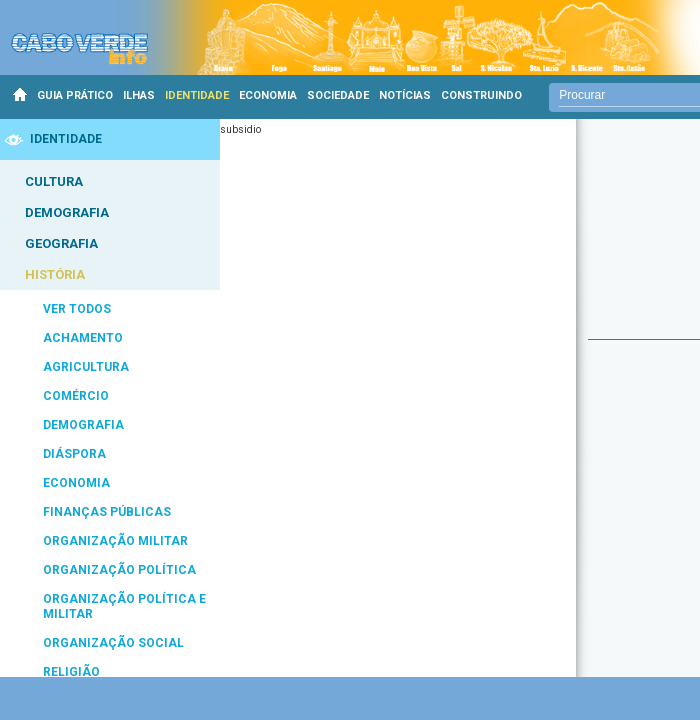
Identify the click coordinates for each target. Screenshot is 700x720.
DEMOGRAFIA (67, 212)
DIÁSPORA (74, 454)
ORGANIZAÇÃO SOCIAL (113, 643)
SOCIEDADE (338, 95)
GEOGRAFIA (61, 243)
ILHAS (139, 95)
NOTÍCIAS (405, 95)
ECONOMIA (268, 95)
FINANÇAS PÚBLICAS (107, 512)
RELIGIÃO (71, 672)
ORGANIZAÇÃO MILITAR (115, 541)
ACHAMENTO (83, 338)
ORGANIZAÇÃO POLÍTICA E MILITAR (124, 606)
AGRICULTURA (86, 367)
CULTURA (54, 181)
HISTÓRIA (55, 274)
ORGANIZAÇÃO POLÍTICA (119, 570)
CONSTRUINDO (481, 95)
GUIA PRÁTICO (75, 95)
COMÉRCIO (76, 396)
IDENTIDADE (197, 95)
